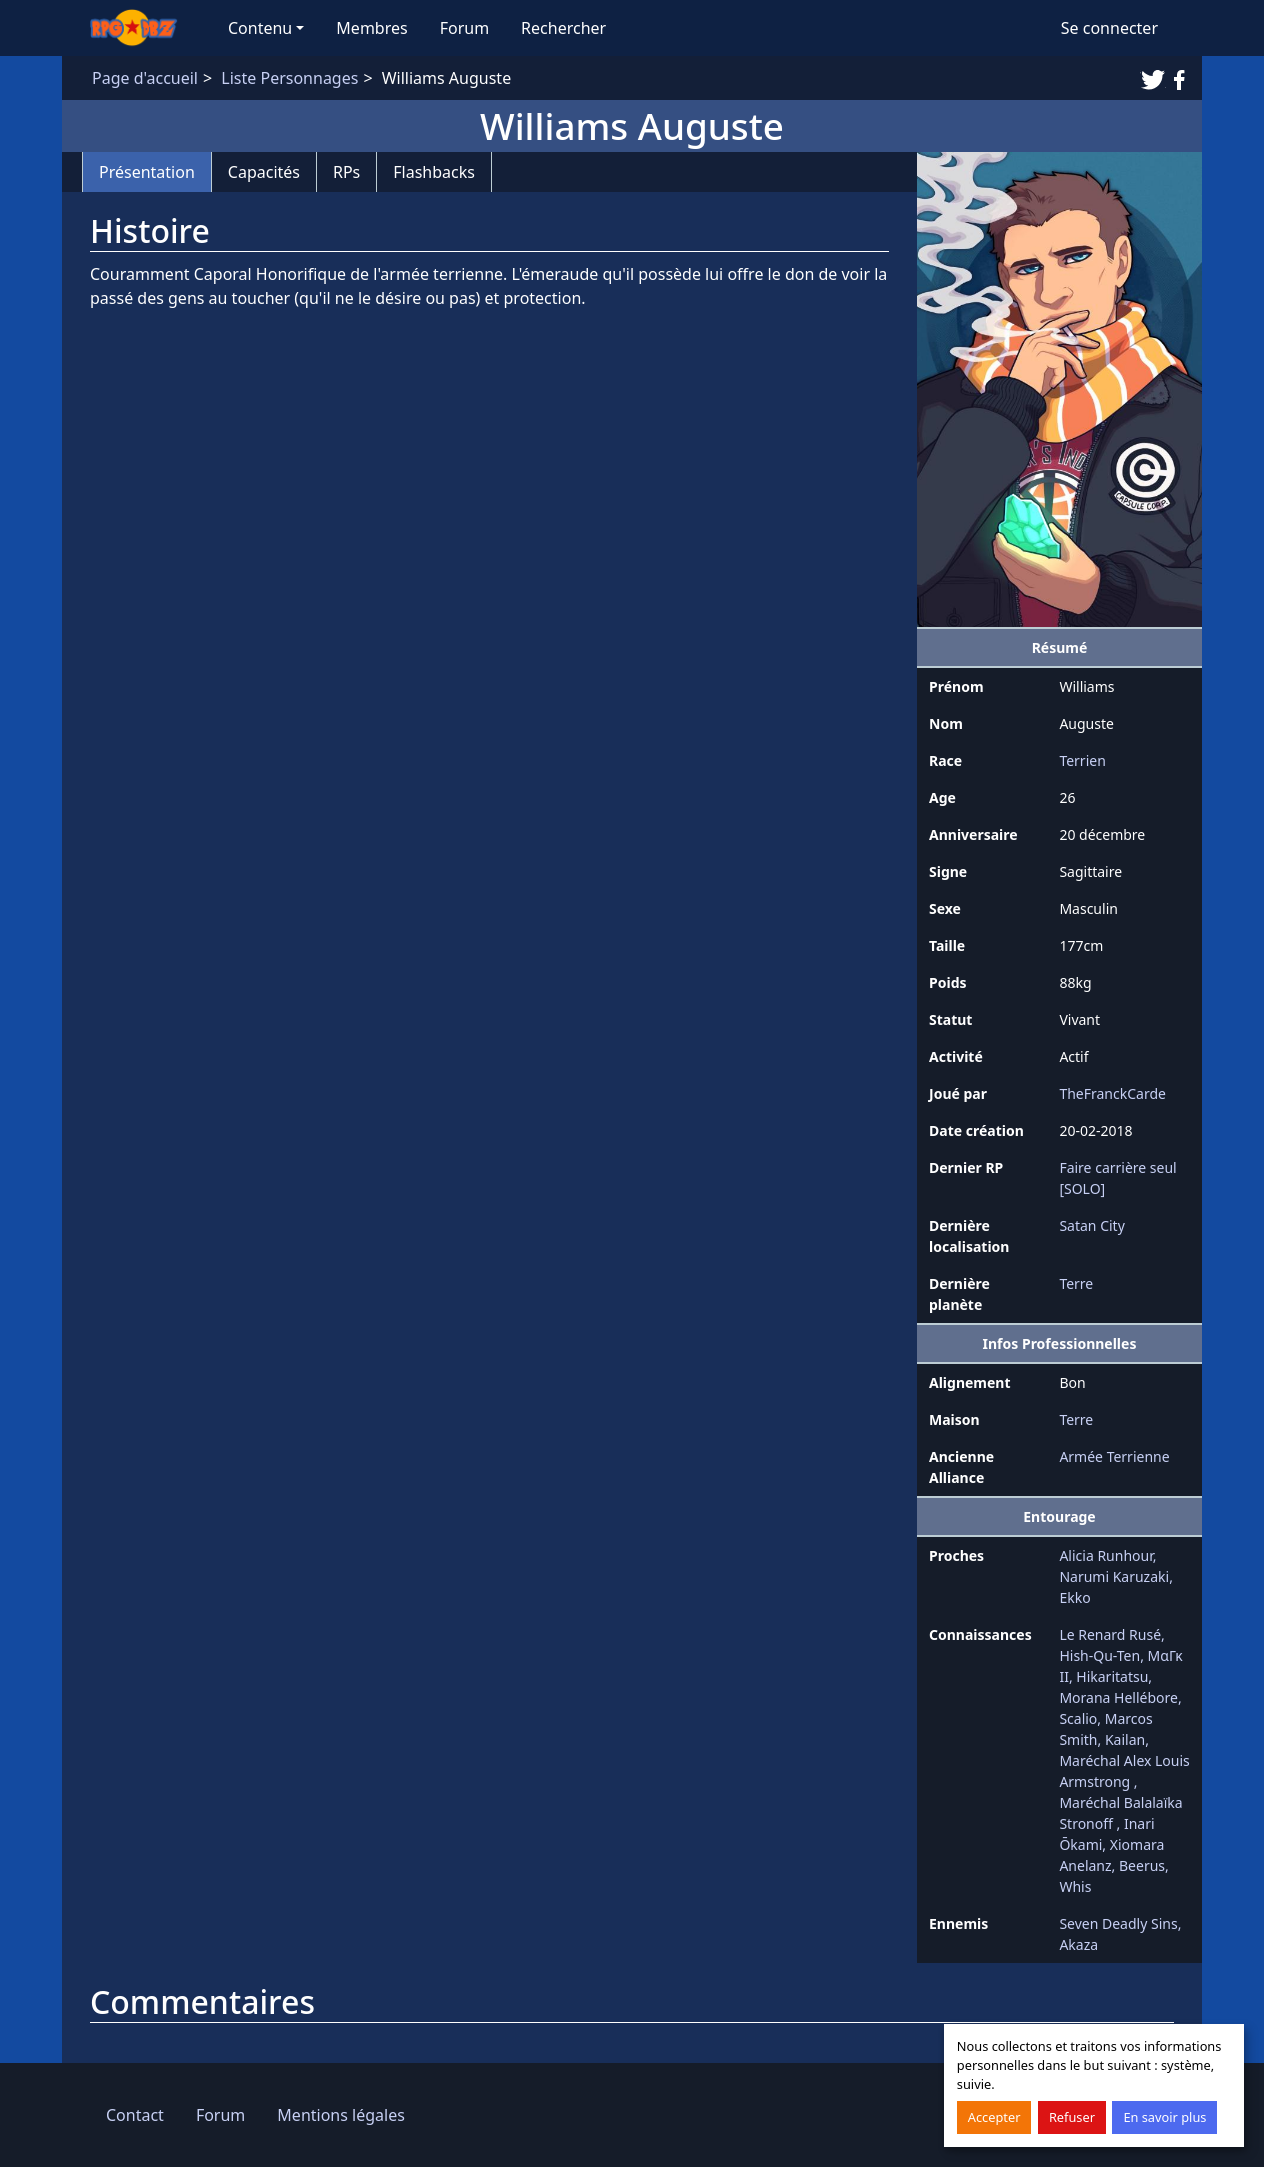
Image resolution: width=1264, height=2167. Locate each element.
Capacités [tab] (264, 172)
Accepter (994, 2117)
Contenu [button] (260, 28)
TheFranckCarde (1112, 1093)
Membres (371, 28)
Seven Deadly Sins (1118, 1923)
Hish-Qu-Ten (1099, 1655)
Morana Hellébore (1118, 1697)
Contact (135, 2115)
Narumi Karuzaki (1114, 1576)
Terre (1076, 1283)
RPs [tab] (346, 172)
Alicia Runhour (1105, 1555)
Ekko (1074, 1597)
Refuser (1072, 2117)
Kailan (1125, 1739)
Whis (1075, 1886)
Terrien (1082, 760)
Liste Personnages (289, 78)
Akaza (1078, 1944)
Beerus (1142, 1865)
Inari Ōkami (1106, 1834)
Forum (464, 28)
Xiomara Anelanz (1111, 1855)
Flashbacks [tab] (434, 172)
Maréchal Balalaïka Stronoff (1120, 1813)
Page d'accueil (145, 78)
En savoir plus (1164, 2117)
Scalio (1078, 1718)
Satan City (1091, 1225)
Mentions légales (341, 2115)
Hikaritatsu (1112, 1676)
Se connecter (1109, 28)
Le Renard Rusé (1110, 1634)
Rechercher (563, 28)
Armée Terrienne (1114, 1456)
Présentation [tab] (147, 172)
